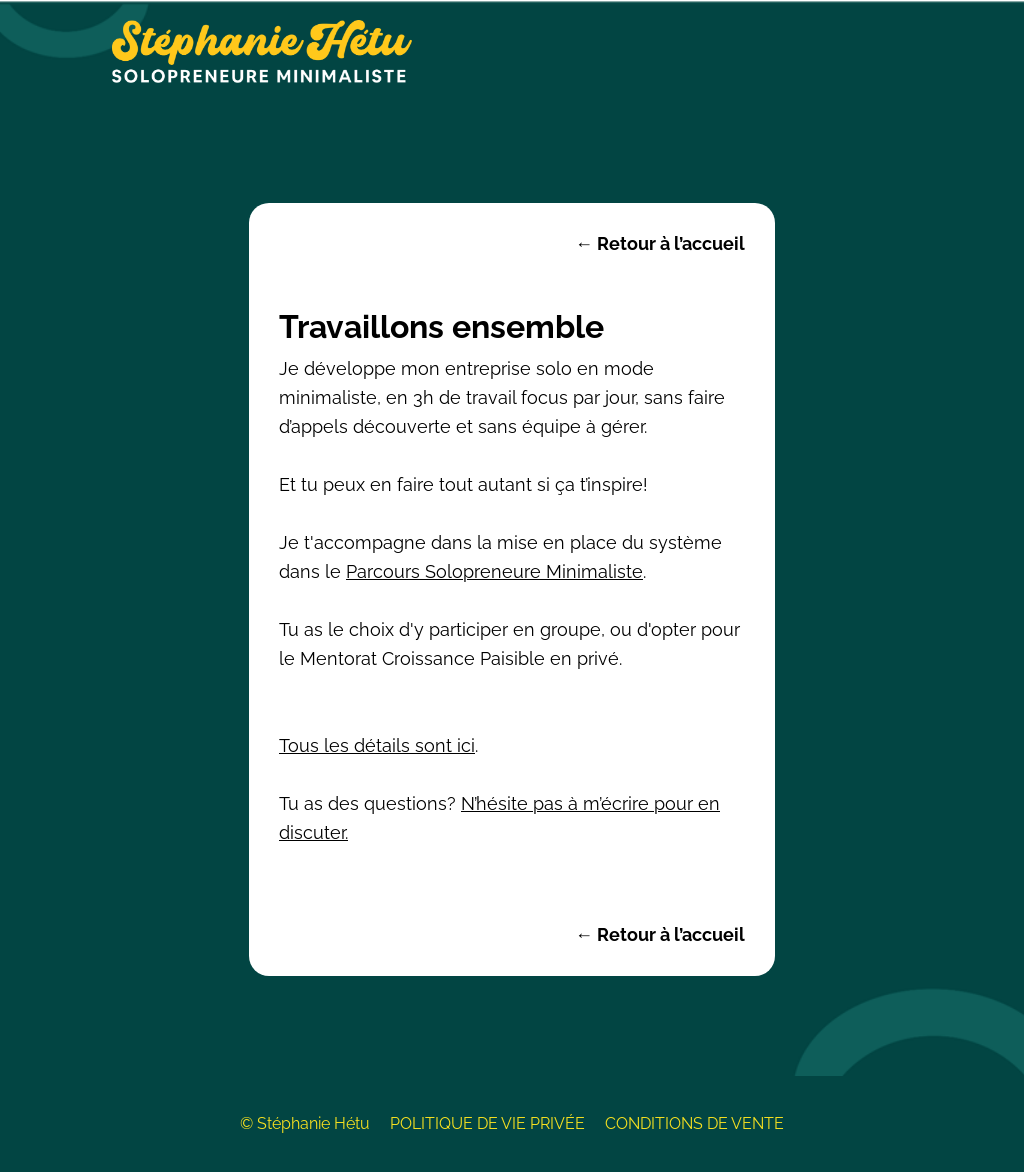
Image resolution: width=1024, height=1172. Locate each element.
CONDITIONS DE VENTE (694, 1123)
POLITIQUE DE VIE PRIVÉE (487, 1123)
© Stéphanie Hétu (305, 1123)
